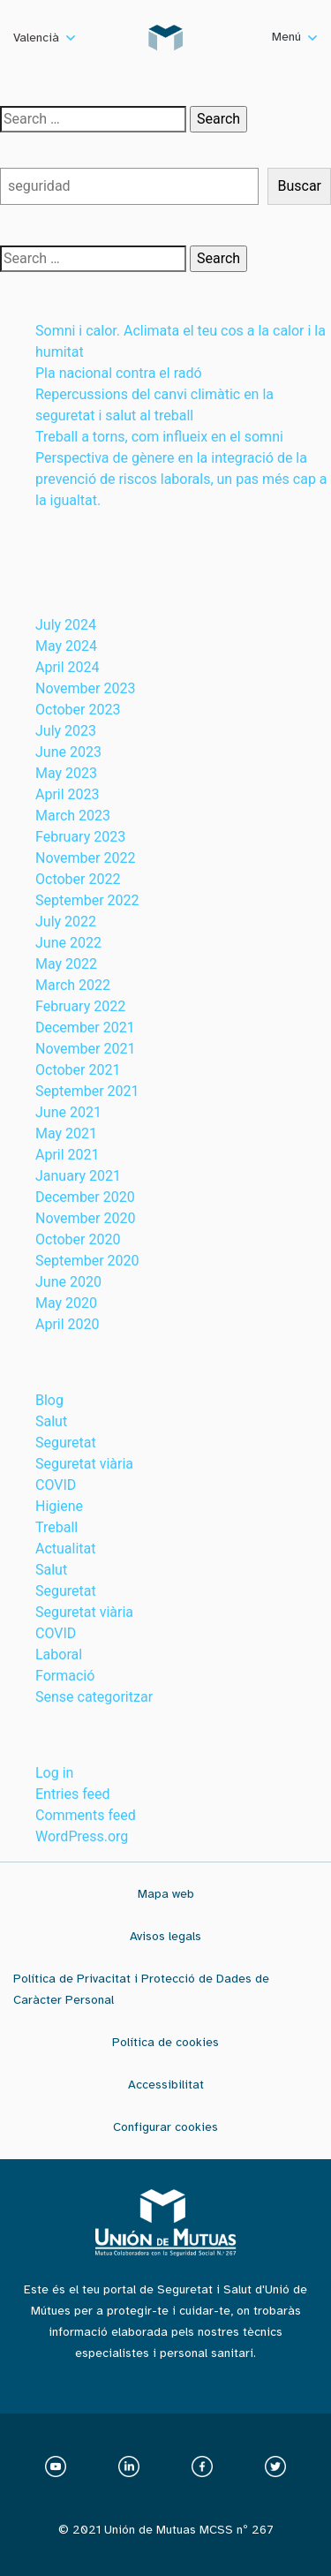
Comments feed (85, 1815)
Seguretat (65, 1442)
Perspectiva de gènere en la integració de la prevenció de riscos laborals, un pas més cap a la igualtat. (181, 479)
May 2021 (66, 1133)
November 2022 (85, 858)
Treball (56, 1527)
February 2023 (80, 836)
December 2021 (85, 1027)
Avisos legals (165, 1936)
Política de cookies (165, 2042)
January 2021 (78, 1175)
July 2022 (65, 921)
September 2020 (87, 1260)
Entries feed (72, 1794)
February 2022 (80, 1006)
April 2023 (67, 794)
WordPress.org (81, 1836)
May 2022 (66, 964)
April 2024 (67, 667)
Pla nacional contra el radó (118, 373)
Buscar (22, 149)
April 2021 (67, 1154)
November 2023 (85, 688)
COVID (55, 1485)
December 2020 (85, 1197)
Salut (51, 1421)
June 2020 (68, 1281)
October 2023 (77, 709)
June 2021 (68, 1112)
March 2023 (72, 815)
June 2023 (68, 752)
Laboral (58, 1654)
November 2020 (85, 1218)
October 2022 (77, 879)
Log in (54, 1772)
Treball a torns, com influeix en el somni (159, 436)
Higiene (59, 1506)
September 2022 (87, 900)
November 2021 (85, 1048)
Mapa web (166, 1893)
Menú (294, 36)
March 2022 (72, 985)
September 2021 (87, 1091)
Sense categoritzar (94, 1696)
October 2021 (77, 1069)
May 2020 (66, 1303)
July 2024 (65, 624)
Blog (49, 1400)
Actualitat (65, 1548)
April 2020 (67, 1324)
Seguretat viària (84, 1463)
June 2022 (68, 942)
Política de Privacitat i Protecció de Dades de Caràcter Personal (141, 1989)
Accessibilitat (166, 2084)
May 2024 (66, 646)
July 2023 (65, 730)
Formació (64, 1675)
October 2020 (77, 1239)
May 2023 (66, 773)
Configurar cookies (165, 2126)
